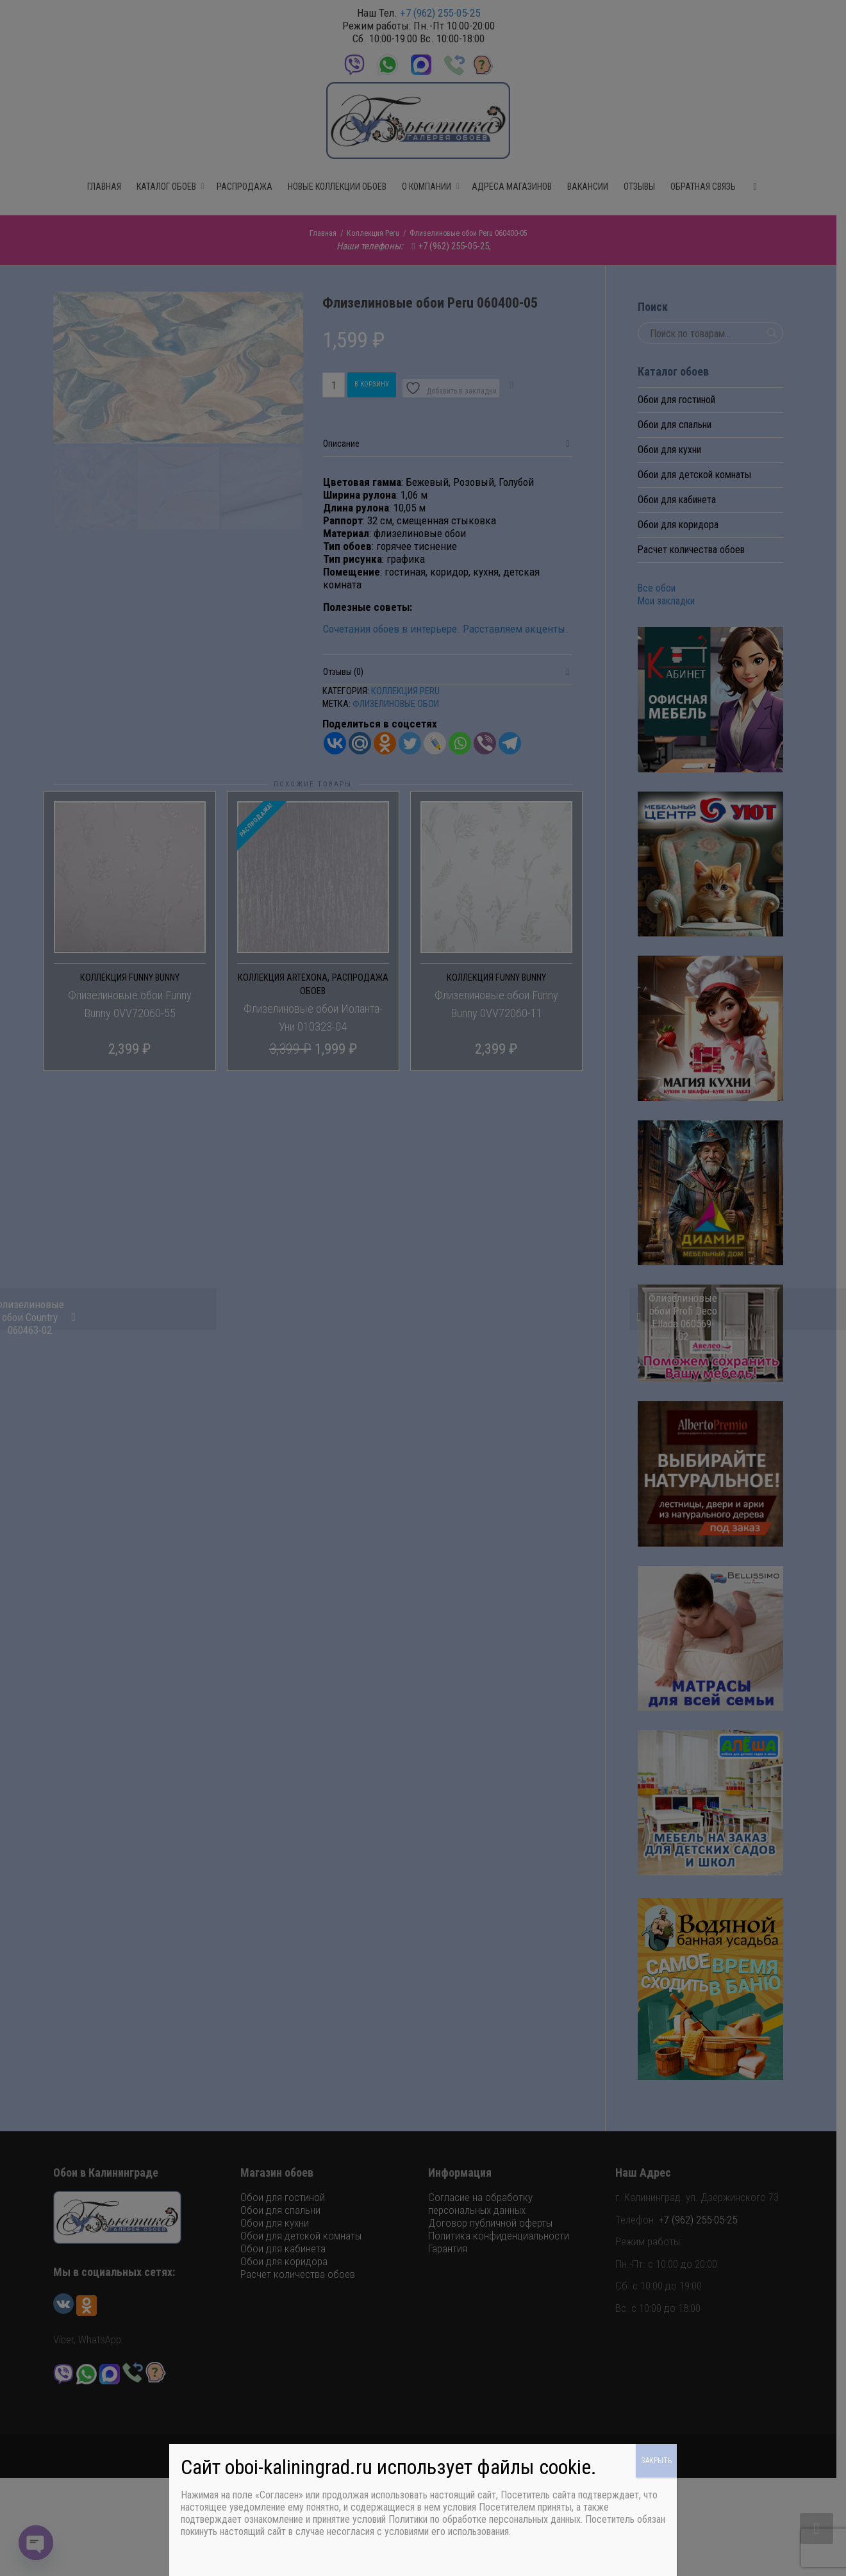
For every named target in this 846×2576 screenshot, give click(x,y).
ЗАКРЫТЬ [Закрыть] (656, 2460)
